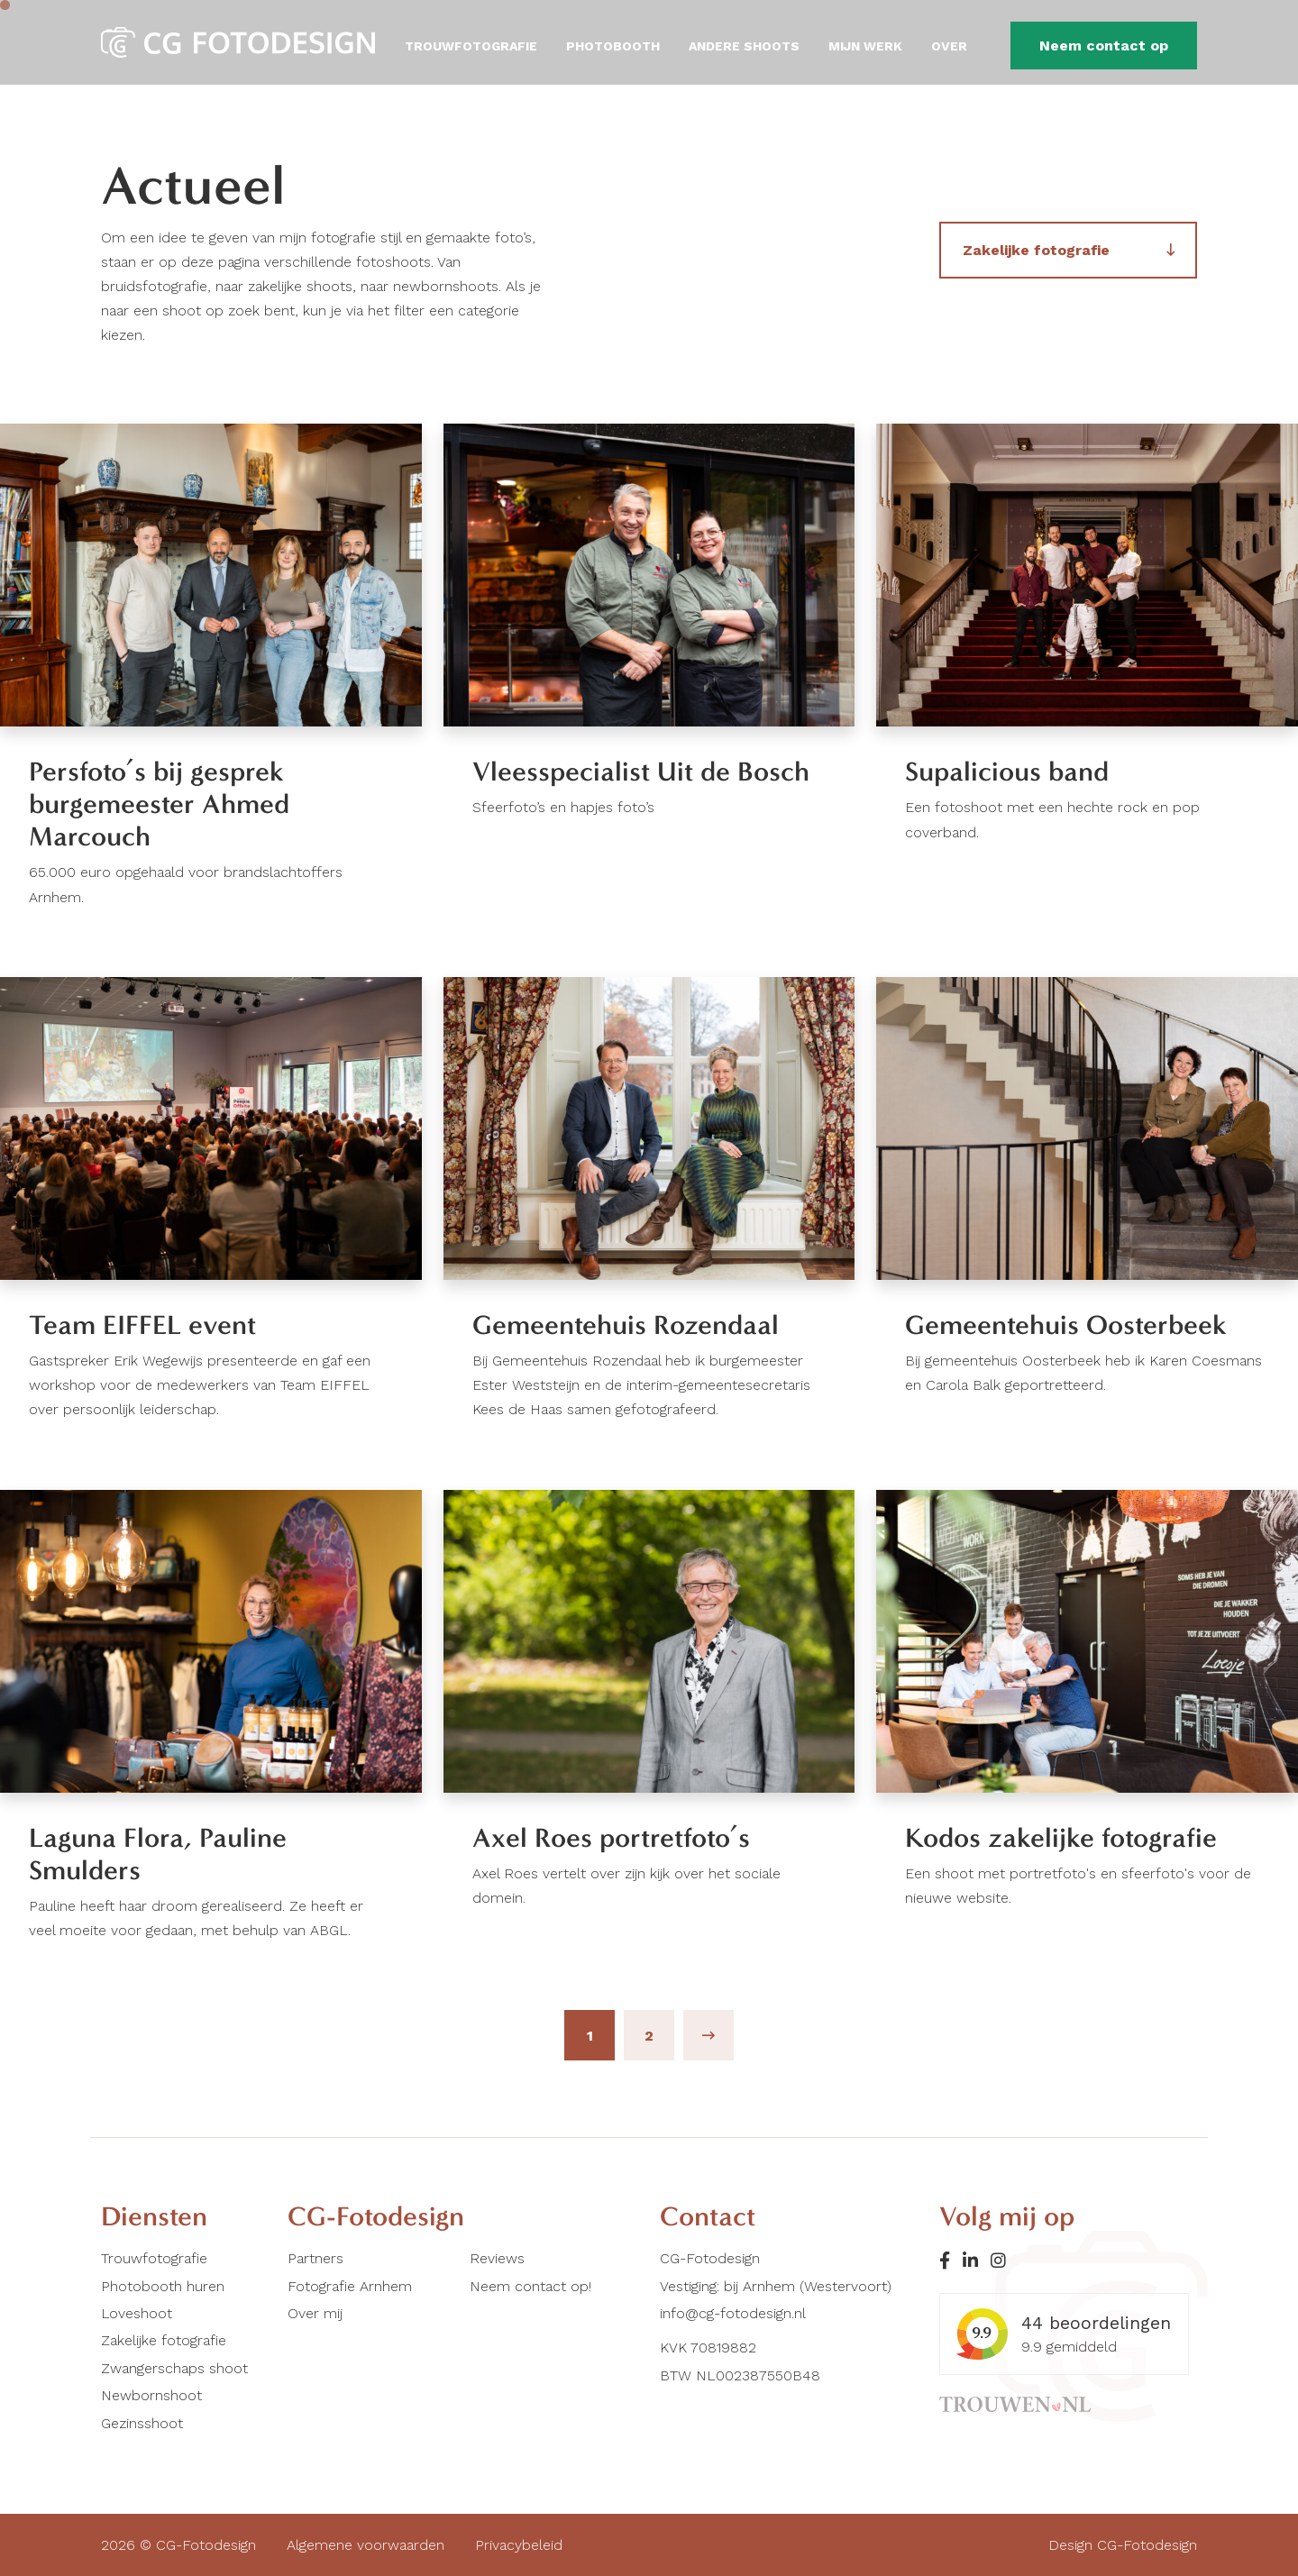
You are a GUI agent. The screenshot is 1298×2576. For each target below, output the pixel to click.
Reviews (497, 2258)
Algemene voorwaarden (365, 2544)
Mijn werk (865, 46)
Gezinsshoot (142, 2423)
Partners (315, 2258)
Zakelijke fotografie (1036, 250)
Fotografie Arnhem (350, 2286)
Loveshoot (136, 2313)
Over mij (315, 2313)
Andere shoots (744, 46)
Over (949, 46)
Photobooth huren (162, 2286)
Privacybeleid (518, 2544)
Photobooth (613, 46)
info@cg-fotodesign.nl (733, 2313)
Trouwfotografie (471, 46)
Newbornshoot (151, 2395)
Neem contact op (1103, 45)
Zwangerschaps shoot (174, 2368)
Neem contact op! (530, 2286)
